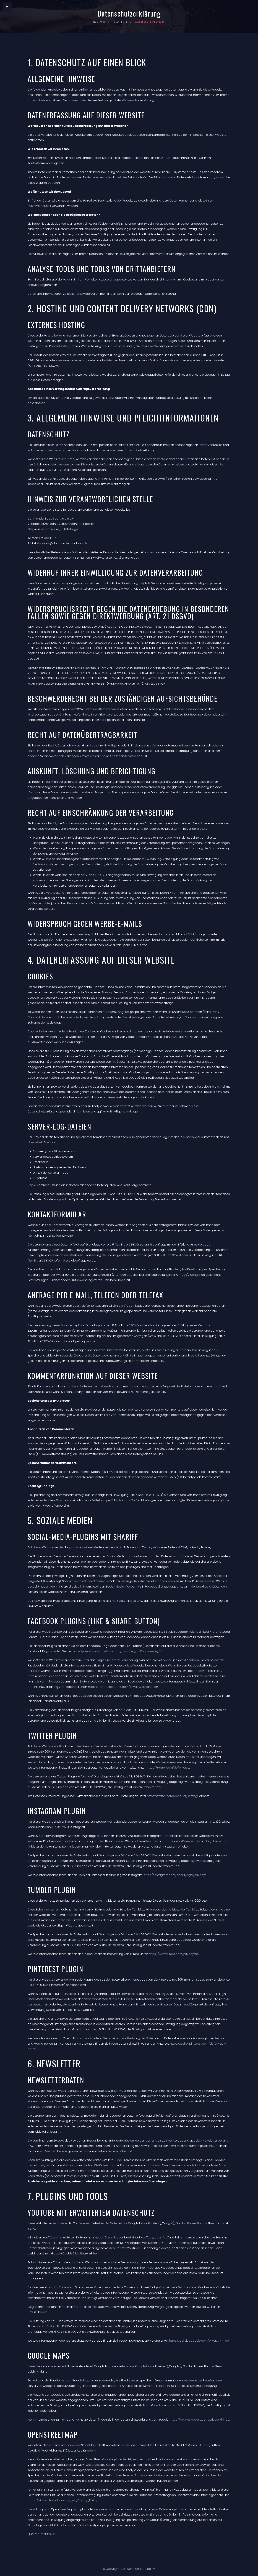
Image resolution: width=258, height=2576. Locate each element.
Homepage (99, 21)
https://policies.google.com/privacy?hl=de (199, 2341)
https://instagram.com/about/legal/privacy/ (175, 1875)
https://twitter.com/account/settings (173, 1796)
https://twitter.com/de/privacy (168, 1768)
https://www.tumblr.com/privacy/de (173, 1954)
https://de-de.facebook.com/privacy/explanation (123, 1687)
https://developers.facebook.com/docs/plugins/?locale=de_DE (117, 1651)
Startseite (120, 21)
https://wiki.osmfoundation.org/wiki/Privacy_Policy (62, 2500)
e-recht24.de (47, 2534)
